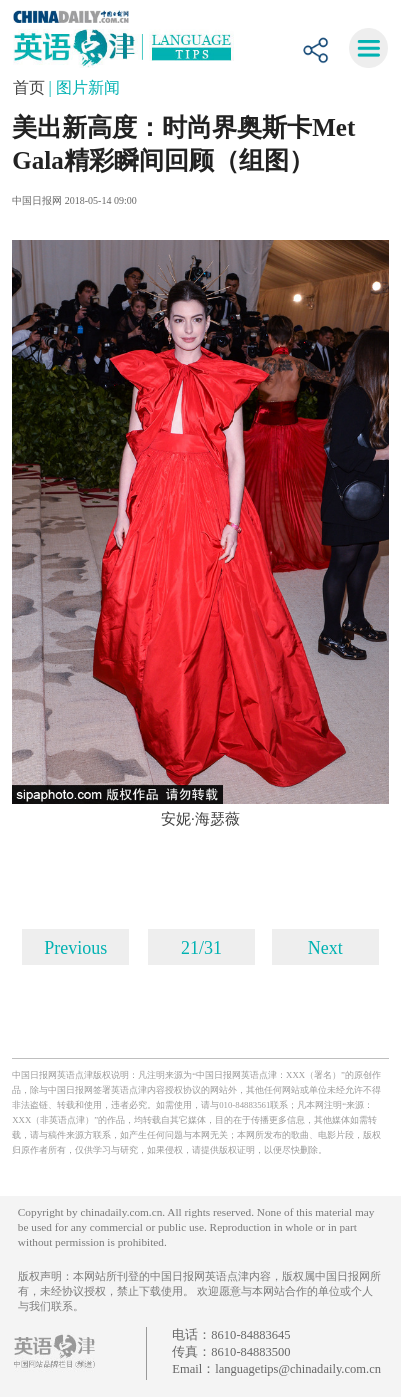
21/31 (201, 948)
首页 (31, 87)
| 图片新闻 (84, 87)
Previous (75, 948)
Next (325, 948)
